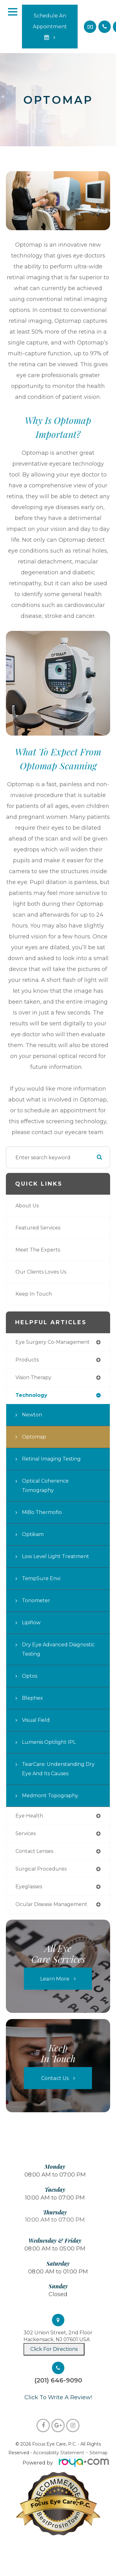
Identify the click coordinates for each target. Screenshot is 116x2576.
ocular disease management (51, 1904)
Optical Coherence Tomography (45, 1485)
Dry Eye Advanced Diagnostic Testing (58, 1649)
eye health (29, 1816)
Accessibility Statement (58, 2452)
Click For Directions (54, 2349)
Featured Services (37, 1228)
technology (31, 1395)
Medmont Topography (50, 1796)
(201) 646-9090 (58, 2380)
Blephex (32, 1698)
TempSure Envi (41, 1578)
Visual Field (36, 1720)
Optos (29, 1676)
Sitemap (98, 2452)
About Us (27, 1206)
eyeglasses (28, 1887)
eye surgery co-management (52, 1342)
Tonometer (36, 1600)
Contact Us (55, 2078)
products (27, 1360)
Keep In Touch (33, 1294)
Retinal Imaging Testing (51, 1459)
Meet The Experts (37, 1250)
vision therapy (33, 1377)
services (25, 1833)
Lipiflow (31, 1622)
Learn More (54, 1979)
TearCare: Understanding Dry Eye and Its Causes (58, 1768)
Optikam (33, 1534)
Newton (32, 1415)
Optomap (34, 1437)
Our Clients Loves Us (40, 1272)
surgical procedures (41, 1869)
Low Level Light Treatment (55, 1556)
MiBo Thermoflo (42, 1512)
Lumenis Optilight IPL (49, 1742)
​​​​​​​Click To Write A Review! (58, 2397)
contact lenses (34, 1851)
